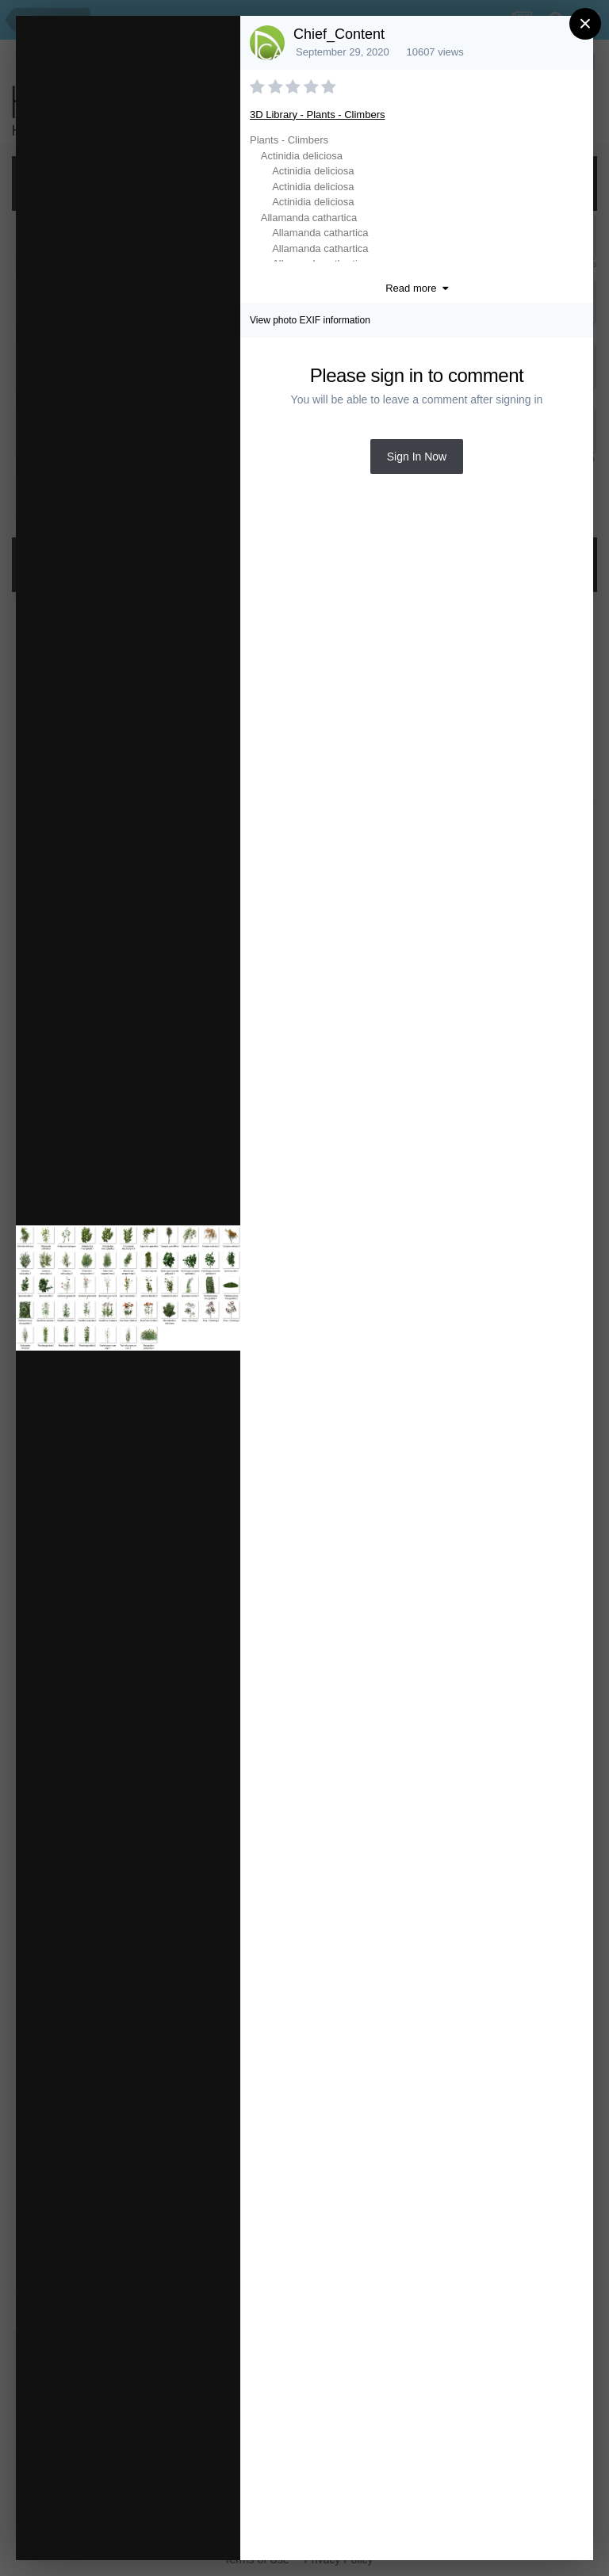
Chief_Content (339, 34)
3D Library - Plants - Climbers (317, 114)
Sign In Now (416, 456)
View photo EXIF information (310, 320)
